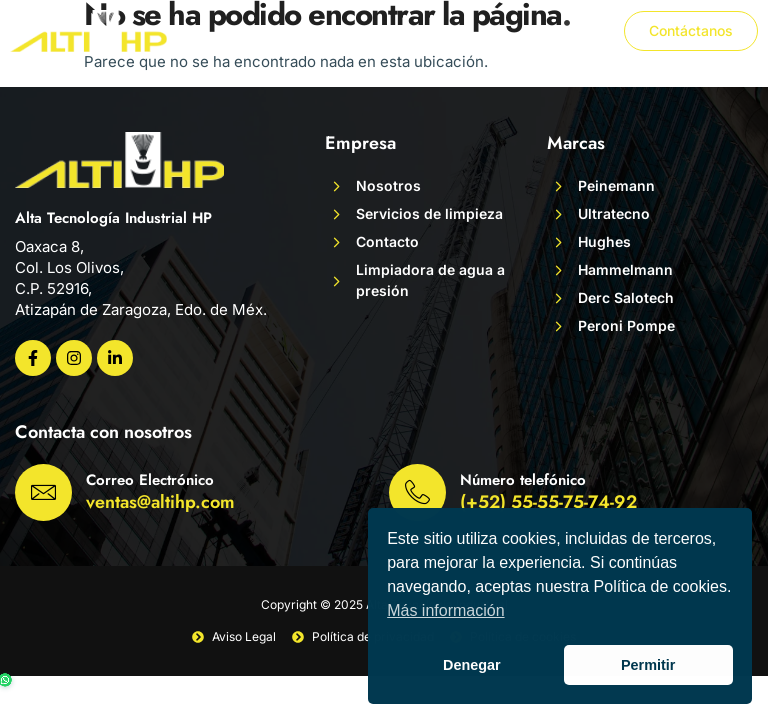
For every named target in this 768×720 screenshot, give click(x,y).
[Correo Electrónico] (43, 492)
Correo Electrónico (150, 480)
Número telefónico (523, 480)
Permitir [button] (648, 665)
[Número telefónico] (417, 492)
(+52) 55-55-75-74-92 (548, 502)
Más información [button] (445, 610)
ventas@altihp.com (160, 502)
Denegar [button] (472, 665)
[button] (583, 31)
